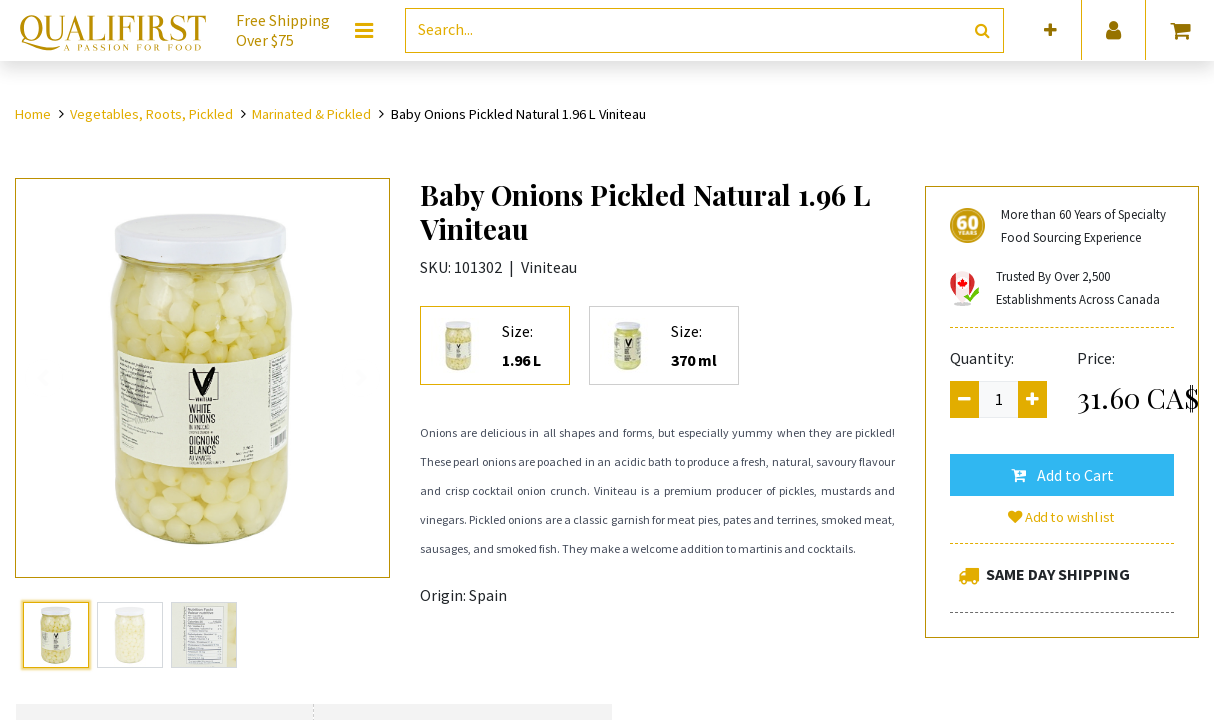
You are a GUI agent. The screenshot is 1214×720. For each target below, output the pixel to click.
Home (33, 114)
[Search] (982, 30)
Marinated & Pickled (311, 114)
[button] (1050, 30)
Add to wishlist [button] (1062, 517)
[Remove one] (964, 399)
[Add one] (1032, 399)
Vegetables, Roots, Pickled (151, 114)
